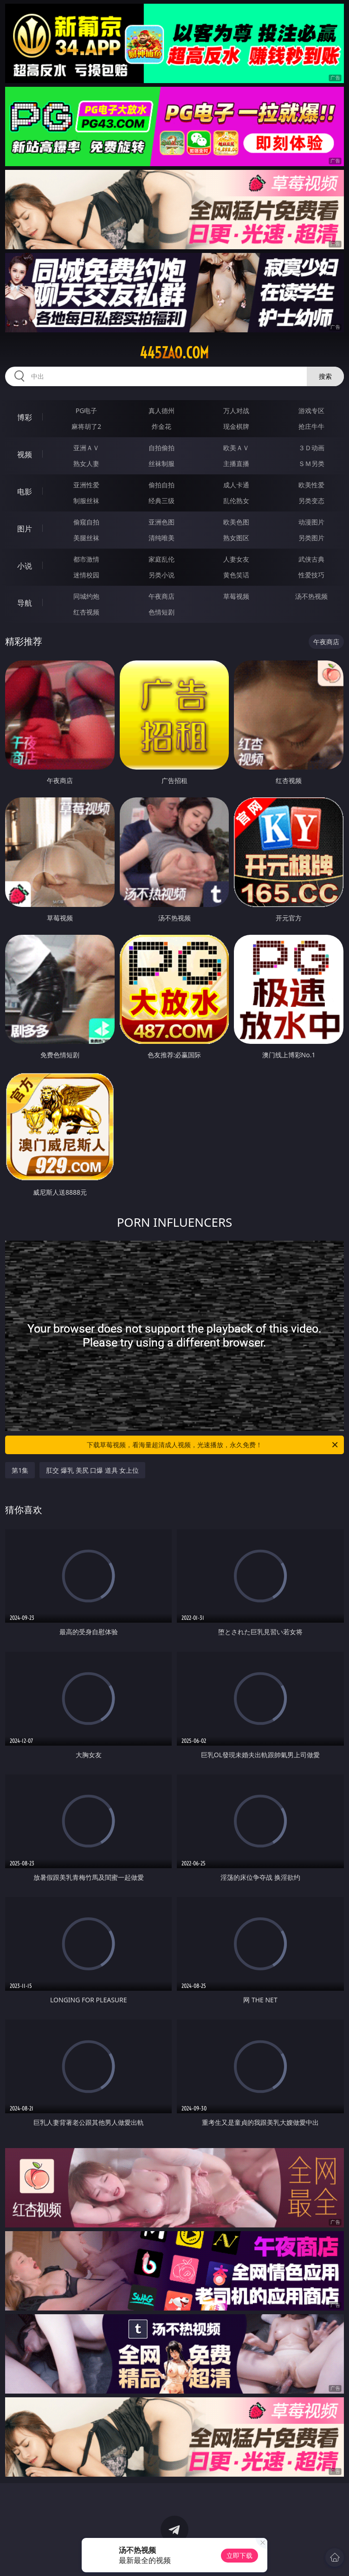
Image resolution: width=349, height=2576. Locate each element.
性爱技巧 (311, 574)
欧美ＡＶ (236, 447)
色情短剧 (161, 612)
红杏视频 (86, 612)
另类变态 (311, 500)
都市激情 (86, 559)
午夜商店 (161, 596)
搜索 (325, 376)
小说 (24, 566)
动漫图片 (311, 522)
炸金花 (161, 426)
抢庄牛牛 (311, 426)
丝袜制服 (161, 463)
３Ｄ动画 (311, 447)
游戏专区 (311, 410)
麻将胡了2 (86, 426)
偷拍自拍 (161, 484)
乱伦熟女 (236, 500)
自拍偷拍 (161, 447)
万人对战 (236, 410)
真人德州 (161, 410)
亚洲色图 (161, 522)
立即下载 (239, 2555)
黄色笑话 (236, 574)
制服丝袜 (86, 500)
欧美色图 (236, 522)
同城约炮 (86, 596)
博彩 (24, 417)
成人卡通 (236, 484)
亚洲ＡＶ (86, 447)
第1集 (20, 1470)
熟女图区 (236, 537)
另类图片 (311, 537)
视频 (24, 454)
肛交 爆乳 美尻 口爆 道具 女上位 (92, 1470)
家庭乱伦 (161, 559)
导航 (24, 603)
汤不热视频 (311, 596)
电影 (24, 491)
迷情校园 (86, 574)
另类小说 (161, 574)
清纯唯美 (161, 537)
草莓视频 (236, 596)
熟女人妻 (86, 463)
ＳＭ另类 (311, 463)
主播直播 (236, 463)
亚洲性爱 (86, 484)
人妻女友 (236, 559)
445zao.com (174, 352)
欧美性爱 (311, 484)
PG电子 (86, 410)
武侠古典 (311, 559)
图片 (24, 529)
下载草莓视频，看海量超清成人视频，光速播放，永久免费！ (213, 1444)
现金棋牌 (236, 426)
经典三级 (161, 500)
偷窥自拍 (86, 522)
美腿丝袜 (86, 537)
